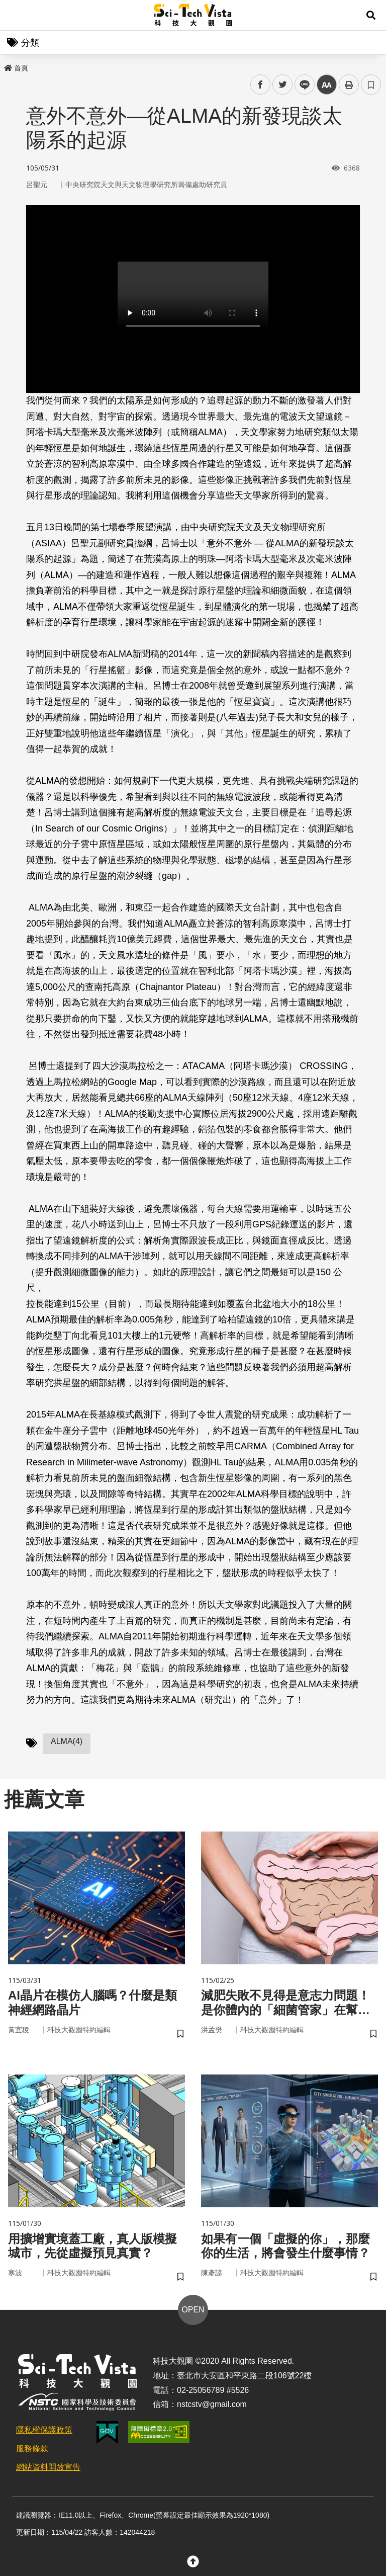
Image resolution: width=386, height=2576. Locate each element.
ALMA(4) (66, 1741)
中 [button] (327, 84)
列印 (349, 84)
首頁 (16, 68)
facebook (260, 84)
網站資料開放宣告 (48, 2467)
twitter (283, 84)
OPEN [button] (192, 2309)
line (301, 84)
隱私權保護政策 (44, 2430)
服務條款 (32, 2448)
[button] (371, 15)
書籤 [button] (371, 84)
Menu (15, 15)
